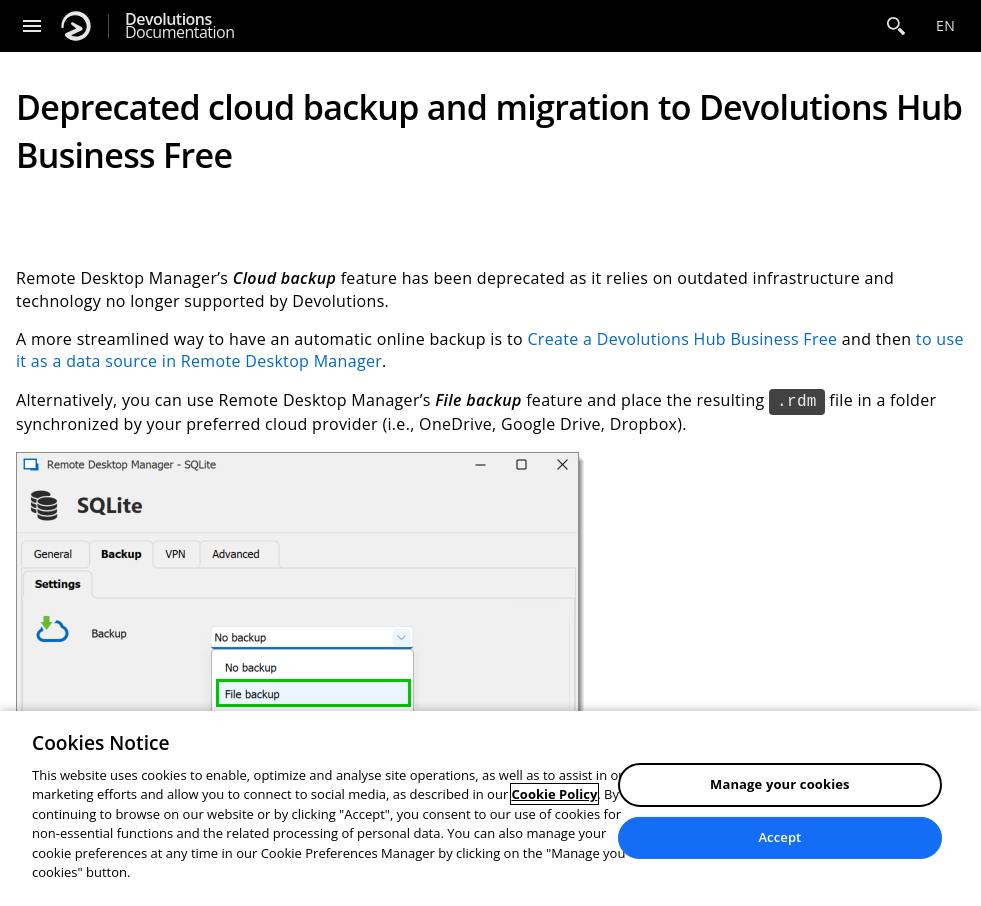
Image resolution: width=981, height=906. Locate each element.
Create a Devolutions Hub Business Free (682, 339)
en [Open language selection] (945, 25)
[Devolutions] (76, 26)
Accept (779, 837)
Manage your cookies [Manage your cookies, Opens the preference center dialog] (780, 784)
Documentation (179, 26)
